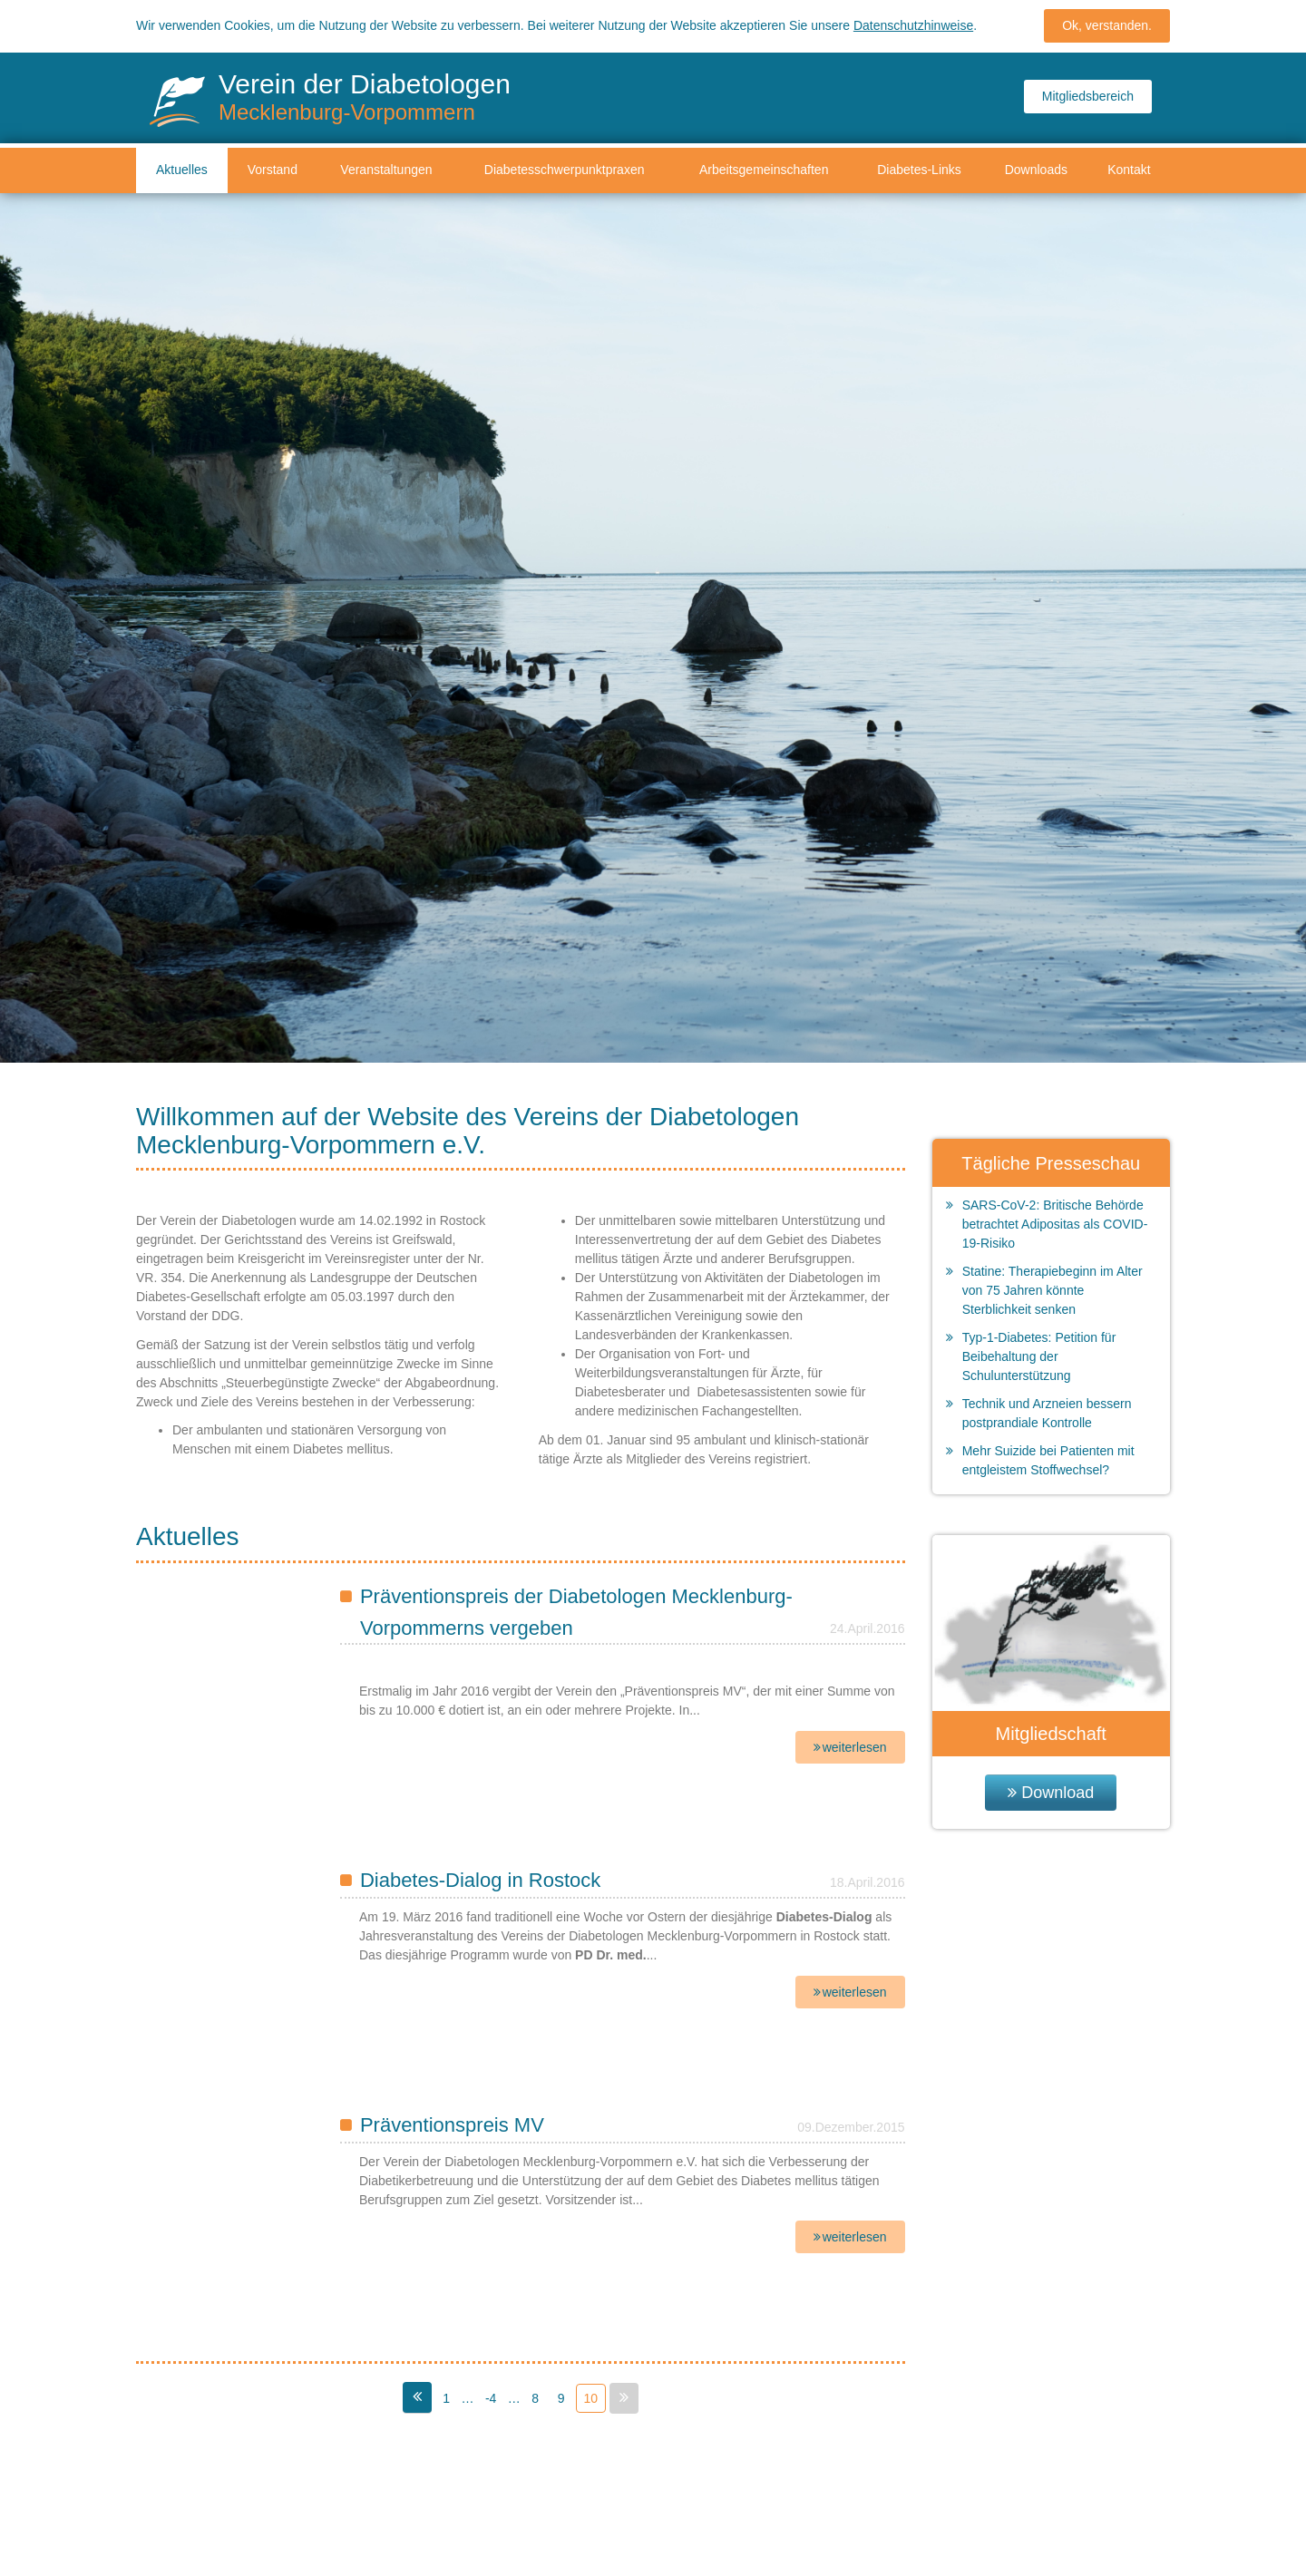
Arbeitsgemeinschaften (763, 169)
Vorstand (272, 169)
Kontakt (1128, 169)
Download (1057, 1793)
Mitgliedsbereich (1088, 96)
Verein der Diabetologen (365, 97)
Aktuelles (182, 169)
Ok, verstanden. (1107, 22)
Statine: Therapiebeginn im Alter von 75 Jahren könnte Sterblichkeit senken (1052, 1290)
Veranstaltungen (386, 169)
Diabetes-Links (919, 169)
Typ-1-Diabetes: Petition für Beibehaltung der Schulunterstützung (1039, 1356)
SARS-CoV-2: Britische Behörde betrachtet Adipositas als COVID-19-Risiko (1055, 1224)
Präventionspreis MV (452, 2125)
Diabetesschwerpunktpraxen (564, 169)
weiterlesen (855, 1747)
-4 (490, 2398)
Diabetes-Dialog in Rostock (480, 1880)
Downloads (1036, 169)
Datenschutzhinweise (913, 22)
